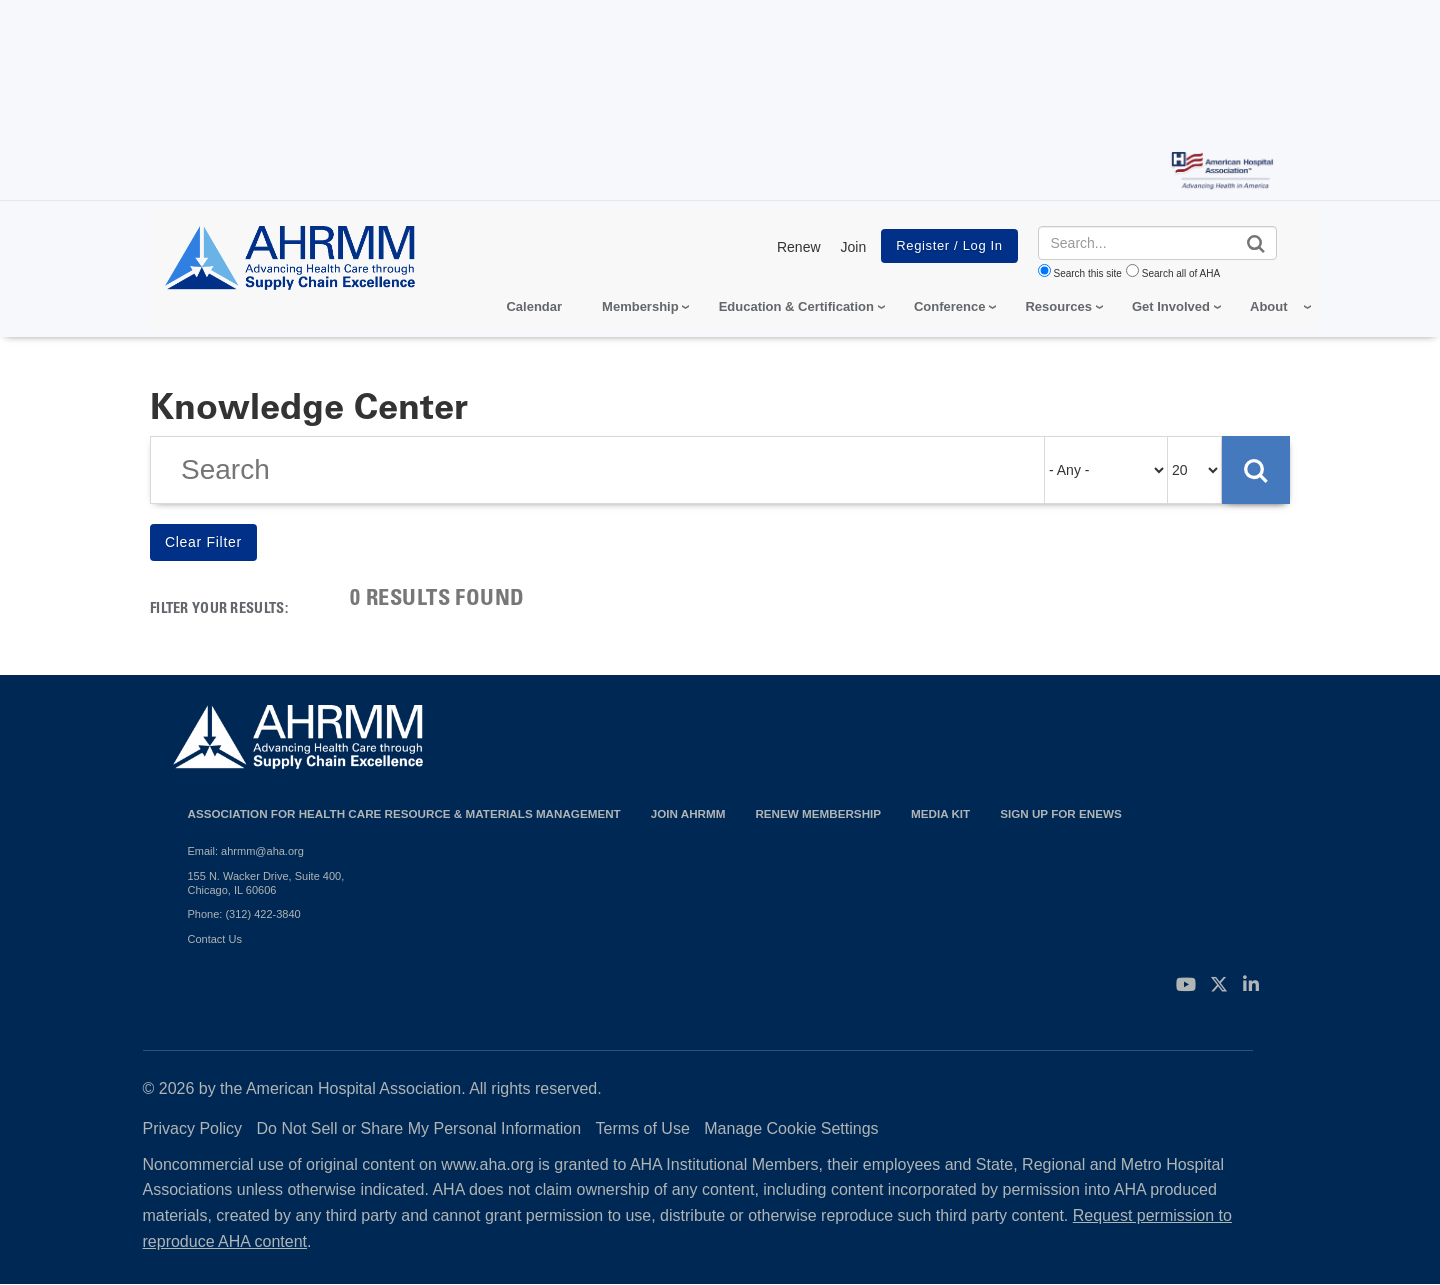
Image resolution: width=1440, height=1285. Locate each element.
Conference (950, 306)
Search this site (1088, 273)
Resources (1058, 306)
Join (854, 247)
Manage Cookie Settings (791, 1128)
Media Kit (940, 813)
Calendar (534, 306)
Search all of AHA (1181, 273)
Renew (799, 247)
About (1269, 306)
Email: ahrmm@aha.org (246, 851)
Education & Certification (796, 306)
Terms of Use (643, 1128)
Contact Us (215, 939)
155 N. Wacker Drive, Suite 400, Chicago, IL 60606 (266, 883)
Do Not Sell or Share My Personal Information (419, 1128)
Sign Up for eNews (1061, 813)
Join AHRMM (688, 813)
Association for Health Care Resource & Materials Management (404, 813)
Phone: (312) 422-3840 (244, 914)
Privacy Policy (193, 1128)
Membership (640, 306)
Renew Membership (818, 813)
